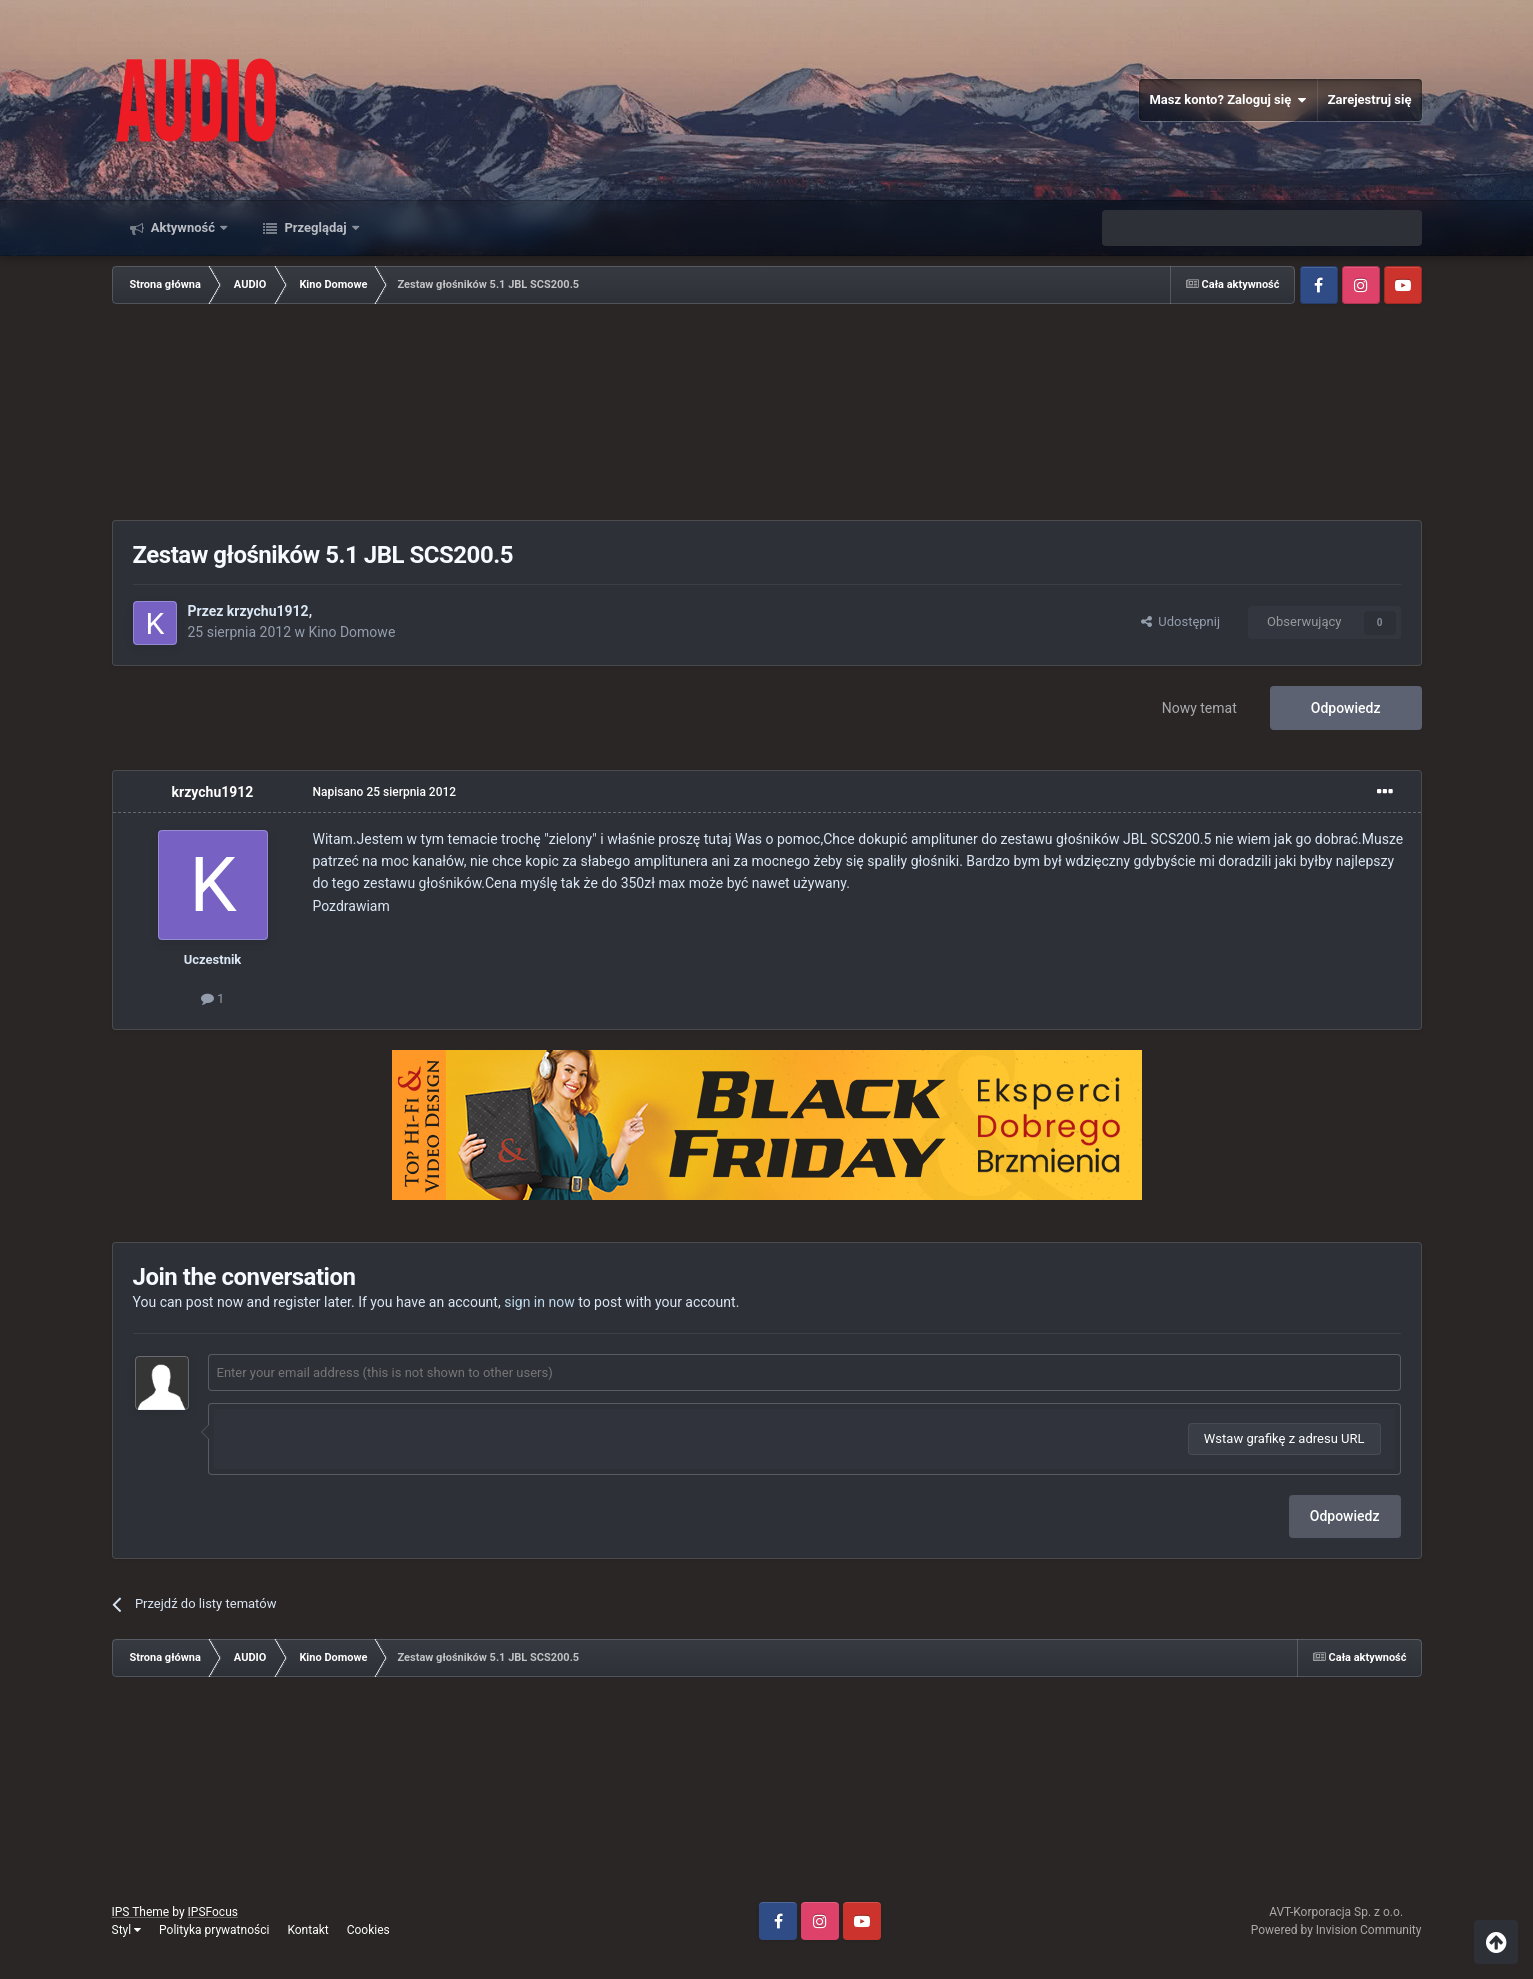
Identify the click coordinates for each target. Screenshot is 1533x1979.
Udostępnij (1180, 621)
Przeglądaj (315, 227)
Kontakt (307, 1930)
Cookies (368, 1930)
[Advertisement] (767, 414)
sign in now (539, 1302)
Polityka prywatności (214, 1930)
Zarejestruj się (1370, 99)
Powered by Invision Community (1336, 1930)
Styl (127, 1930)
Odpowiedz (1346, 708)
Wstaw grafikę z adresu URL (1284, 1438)
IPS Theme (141, 1912)
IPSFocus (213, 1912)
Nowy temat (1199, 708)
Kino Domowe (352, 632)
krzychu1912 (268, 611)
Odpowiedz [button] (1345, 1516)
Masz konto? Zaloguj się (1227, 100)
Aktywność (183, 227)
